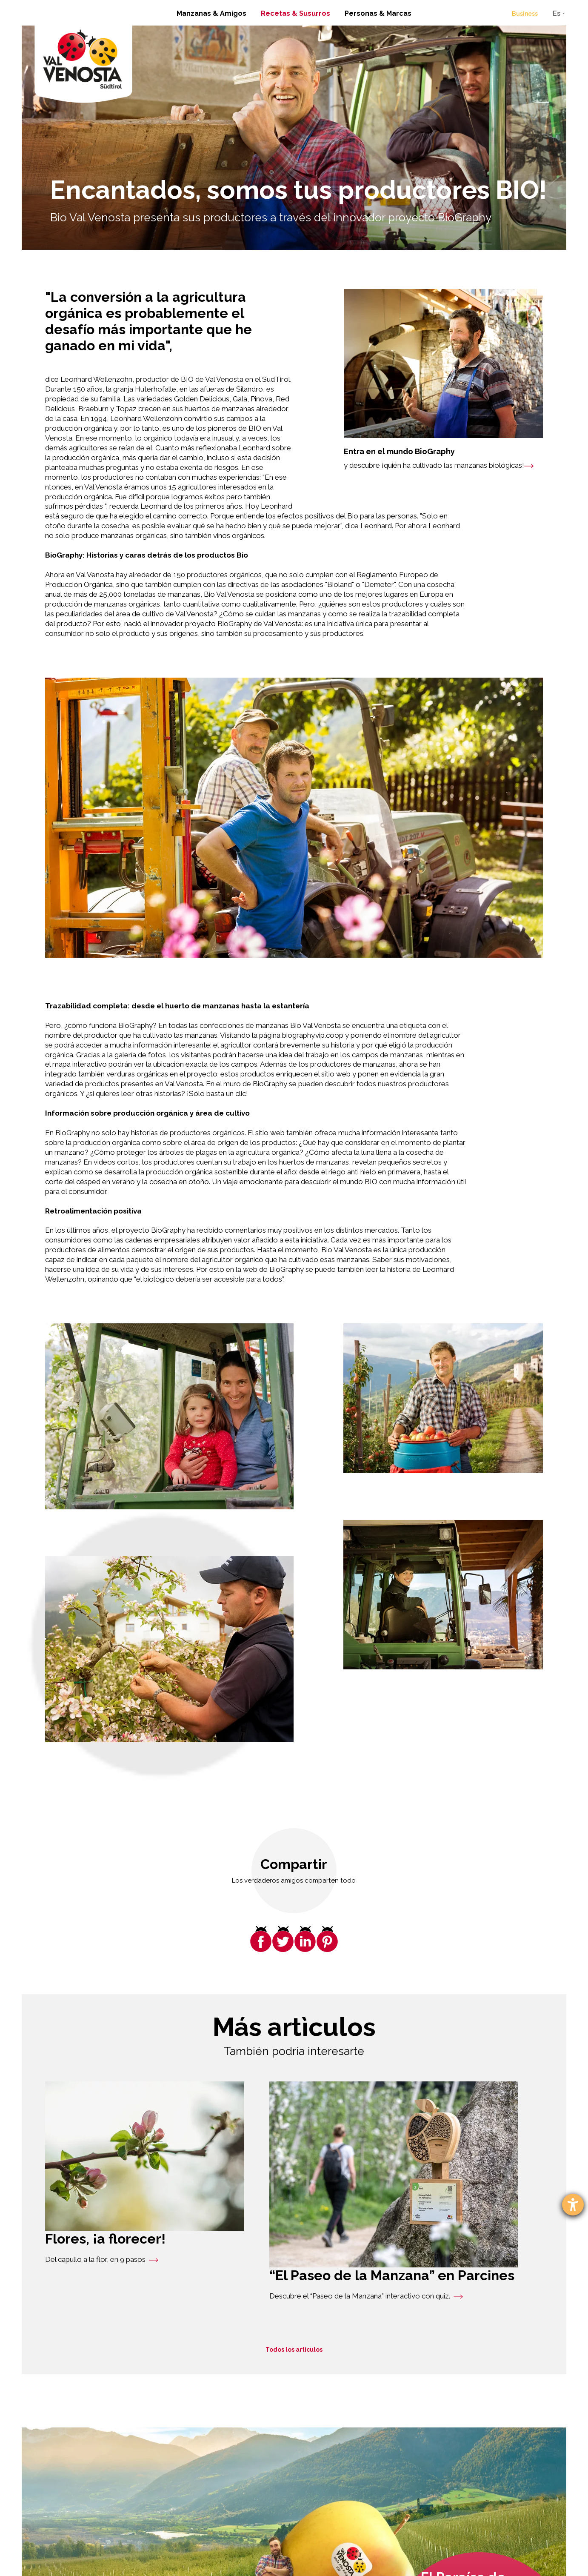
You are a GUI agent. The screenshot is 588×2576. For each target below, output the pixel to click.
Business (525, 13)
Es (556, 13)
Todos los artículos (294, 2349)
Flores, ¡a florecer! (105, 2239)
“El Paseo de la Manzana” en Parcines (391, 2275)
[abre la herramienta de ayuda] (573, 2204)
